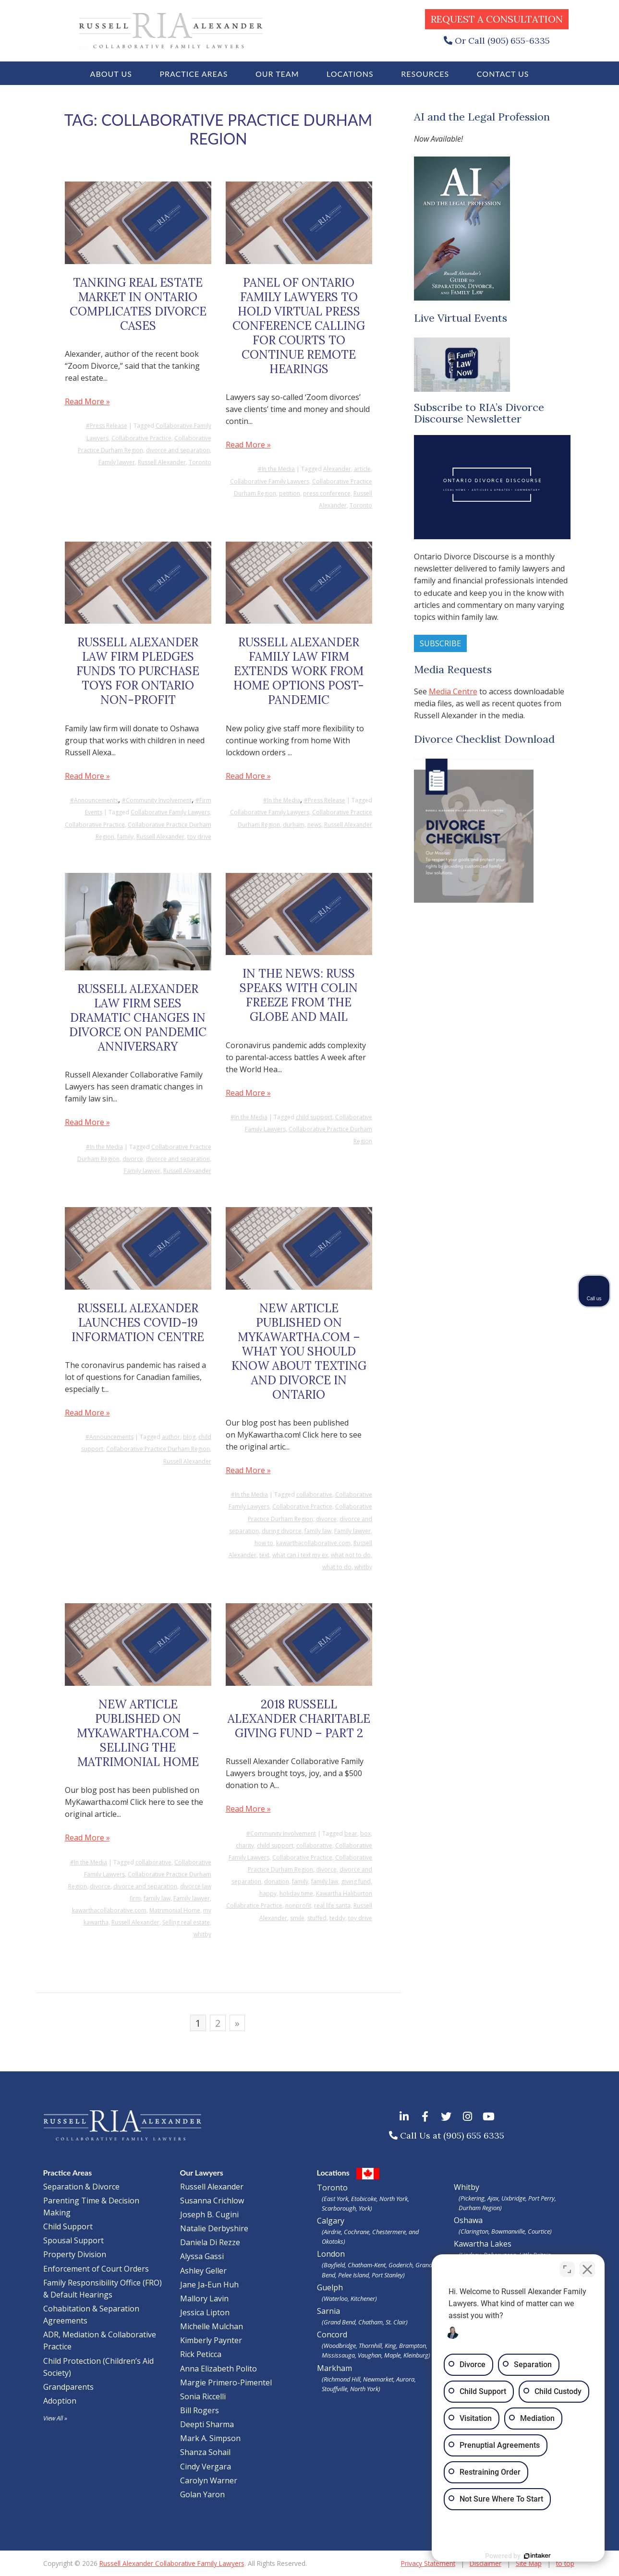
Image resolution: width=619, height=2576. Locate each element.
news (314, 825)
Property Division (74, 2254)
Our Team (277, 73)
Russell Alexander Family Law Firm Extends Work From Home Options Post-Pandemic (298, 671)
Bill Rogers (199, 2410)
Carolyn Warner (208, 2480)
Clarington (474, 2231)
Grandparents (68, 2387)
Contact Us (503, 73)
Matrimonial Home (174, 1910)
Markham (378, 2378)
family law (317, 1531)
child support (314, 1117)
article (362, 469)
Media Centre (453, 691)
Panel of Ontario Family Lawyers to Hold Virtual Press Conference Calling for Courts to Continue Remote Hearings (298, 325)
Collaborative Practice (141, 438)
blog (189, 1437)
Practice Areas (193, 73)
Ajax (492, 2198)
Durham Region (479, 2207)
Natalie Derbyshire (214, 2228)
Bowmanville (508, 2231)
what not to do (351, 1555)
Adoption (59, 2400)
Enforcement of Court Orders (96, 2268)
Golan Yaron (202, 2494)
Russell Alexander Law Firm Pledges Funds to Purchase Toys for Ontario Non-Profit (137, 671)
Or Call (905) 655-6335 (502, 40)
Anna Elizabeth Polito (218, 2368)
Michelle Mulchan (211, 2326)
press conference (327, 493)
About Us (111, 73)
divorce (132, 1159)
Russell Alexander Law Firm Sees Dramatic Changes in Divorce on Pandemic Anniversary (137, 1017)
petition (289, 493)
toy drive (199, 837)
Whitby (466, 2187)
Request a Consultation (497, 19)
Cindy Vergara (205, 2466)
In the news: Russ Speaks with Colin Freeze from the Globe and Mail (299, 995)
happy (268, 1893)
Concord (378, 2344)
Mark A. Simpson (210, 2438)
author (171, 1437)
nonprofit (298, 1905)
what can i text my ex (300, 1555)
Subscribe (440, 643)
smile (297, 1918)
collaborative (314, 1494)
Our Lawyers (201, 2172)
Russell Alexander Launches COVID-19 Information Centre (138, 1322)
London (378, 2264)
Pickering (473, 2198)
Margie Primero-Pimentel (226, 2382)
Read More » (87, 401)
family (125, 837)
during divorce (282, 1531)
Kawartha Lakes (482, 2243)
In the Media (278, 469)
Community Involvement (159, 800)
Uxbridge (513, 2198)
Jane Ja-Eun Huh (209, 2284)
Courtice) (540, 2231)
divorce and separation (178, 450)
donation (276, 1881)
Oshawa (468, 2220)
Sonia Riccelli (203, 2396)
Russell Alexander (162, 462)
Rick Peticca (200, 2354)
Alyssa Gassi (202, 2256)
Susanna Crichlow (212, 2200)
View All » (55, 2418)
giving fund (356, 1881)
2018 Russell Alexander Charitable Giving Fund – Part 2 (299, 1719)
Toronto (200, 462)
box (365, 1833)
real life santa (332, 1905)
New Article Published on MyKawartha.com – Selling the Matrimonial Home (138, 1733)
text (264, 1555)
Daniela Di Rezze (210, 2242)
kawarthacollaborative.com (313, 1543)
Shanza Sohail (205, 2452)
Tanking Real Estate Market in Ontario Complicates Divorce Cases (138, 304)
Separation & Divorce (81, 2186)
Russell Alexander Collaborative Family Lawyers (171, 2563)
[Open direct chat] (567, 2269)
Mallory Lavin (204, 2298)
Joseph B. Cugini (209, 2214)
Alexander (337, 469)
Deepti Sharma (207, 2424)
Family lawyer (116, 462)
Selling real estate (186, 1922)
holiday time (296, 1893)
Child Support (68, 2226)
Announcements (96, 800)
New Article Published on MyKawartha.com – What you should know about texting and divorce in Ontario (298, 1351)
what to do (337, 1567)
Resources (425, 73)
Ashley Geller (203, 2270)
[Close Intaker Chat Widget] (587, 2269)
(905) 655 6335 (473, 2135)
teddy (337, 1918)
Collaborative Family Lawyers (269, 481)
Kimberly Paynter (211, 2340)
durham (293, 825)
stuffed (317, 1918)
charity (245, 1845)
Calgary (378, 2230)
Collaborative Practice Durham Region (158, 1449)
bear (350, 1833)
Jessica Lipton (205, 2312)
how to (264, 1543)
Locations (350, 73)
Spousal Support (73, 2240)
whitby (363, 1567)
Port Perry (541, 2198)
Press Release (108, 426)
